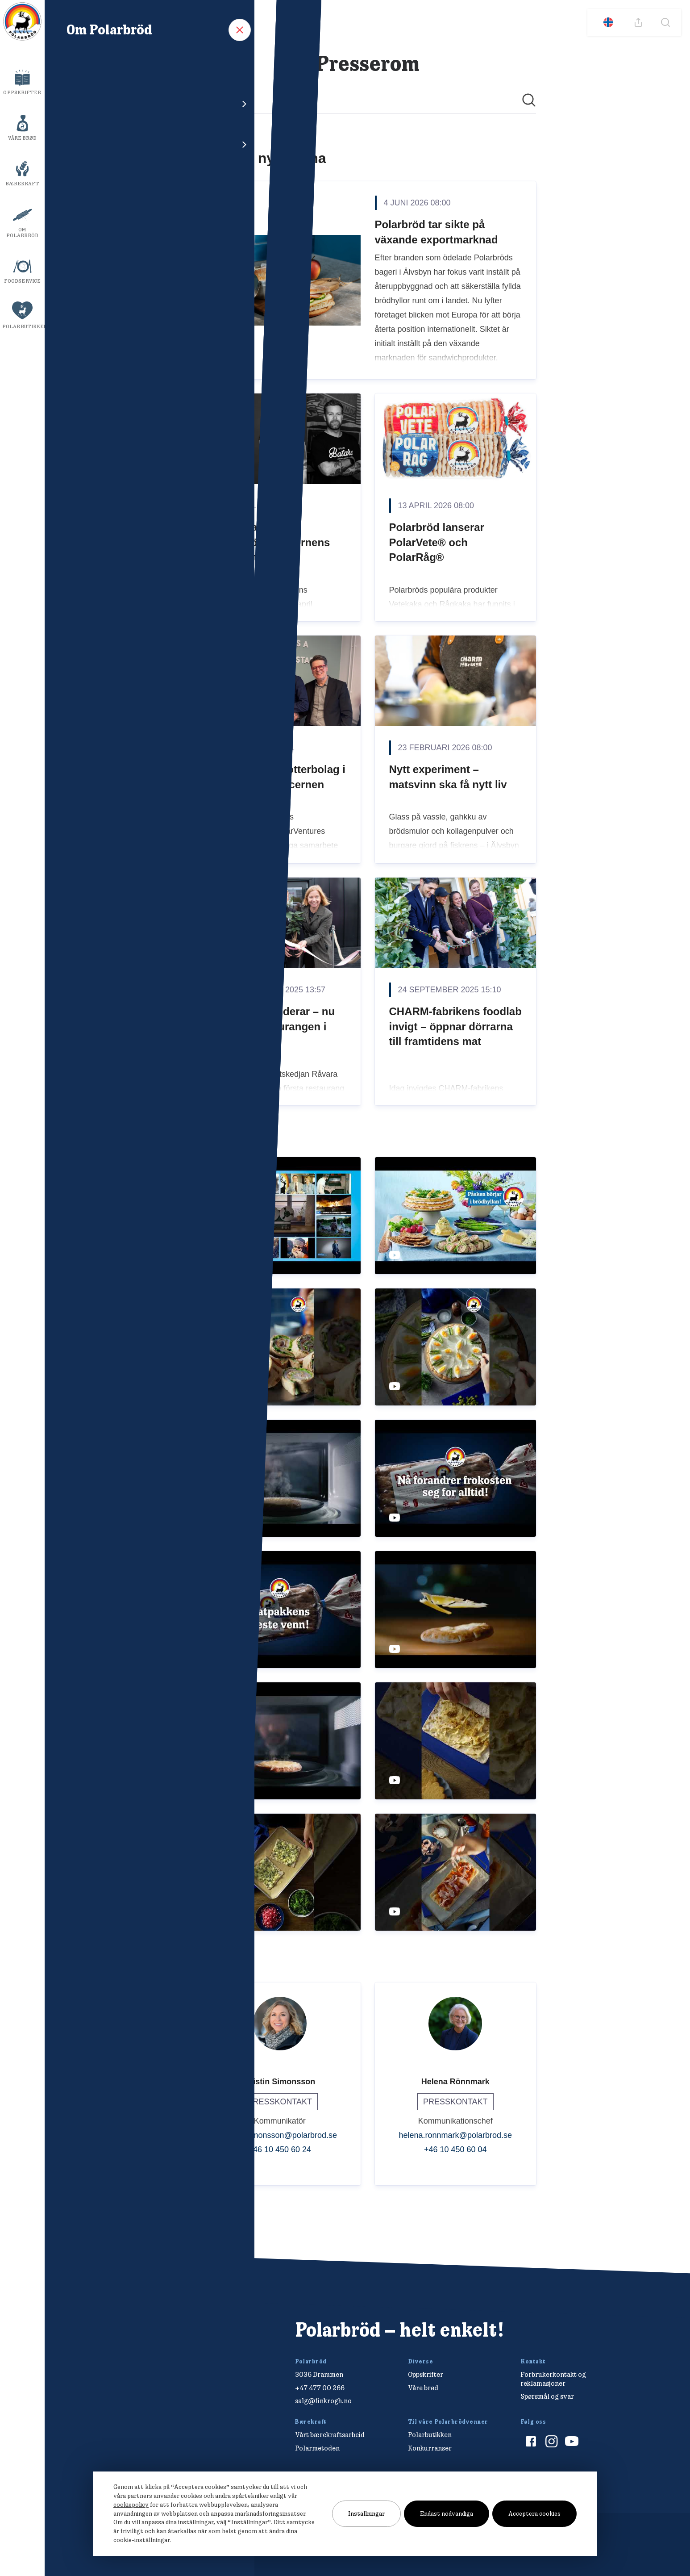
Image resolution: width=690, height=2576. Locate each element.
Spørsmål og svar (547, 2396)
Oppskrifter (22, 92)
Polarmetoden (317, 2448)
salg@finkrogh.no (323, 2400)
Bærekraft (22, 183)
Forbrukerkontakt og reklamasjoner (553, 2378)
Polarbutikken (23, 326)
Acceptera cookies (534, 2513)
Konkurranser (430, 2448)
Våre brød (22, 138)
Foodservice (22, 281)
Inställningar (366, 2513)
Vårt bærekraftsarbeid (330, 2434)
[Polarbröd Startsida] (125, 2339)
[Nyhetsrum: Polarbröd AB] (367, 1150)
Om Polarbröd (22, 232)
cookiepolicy (131, 2505)
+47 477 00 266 (320, 2388)
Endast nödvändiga (446, 2513)
